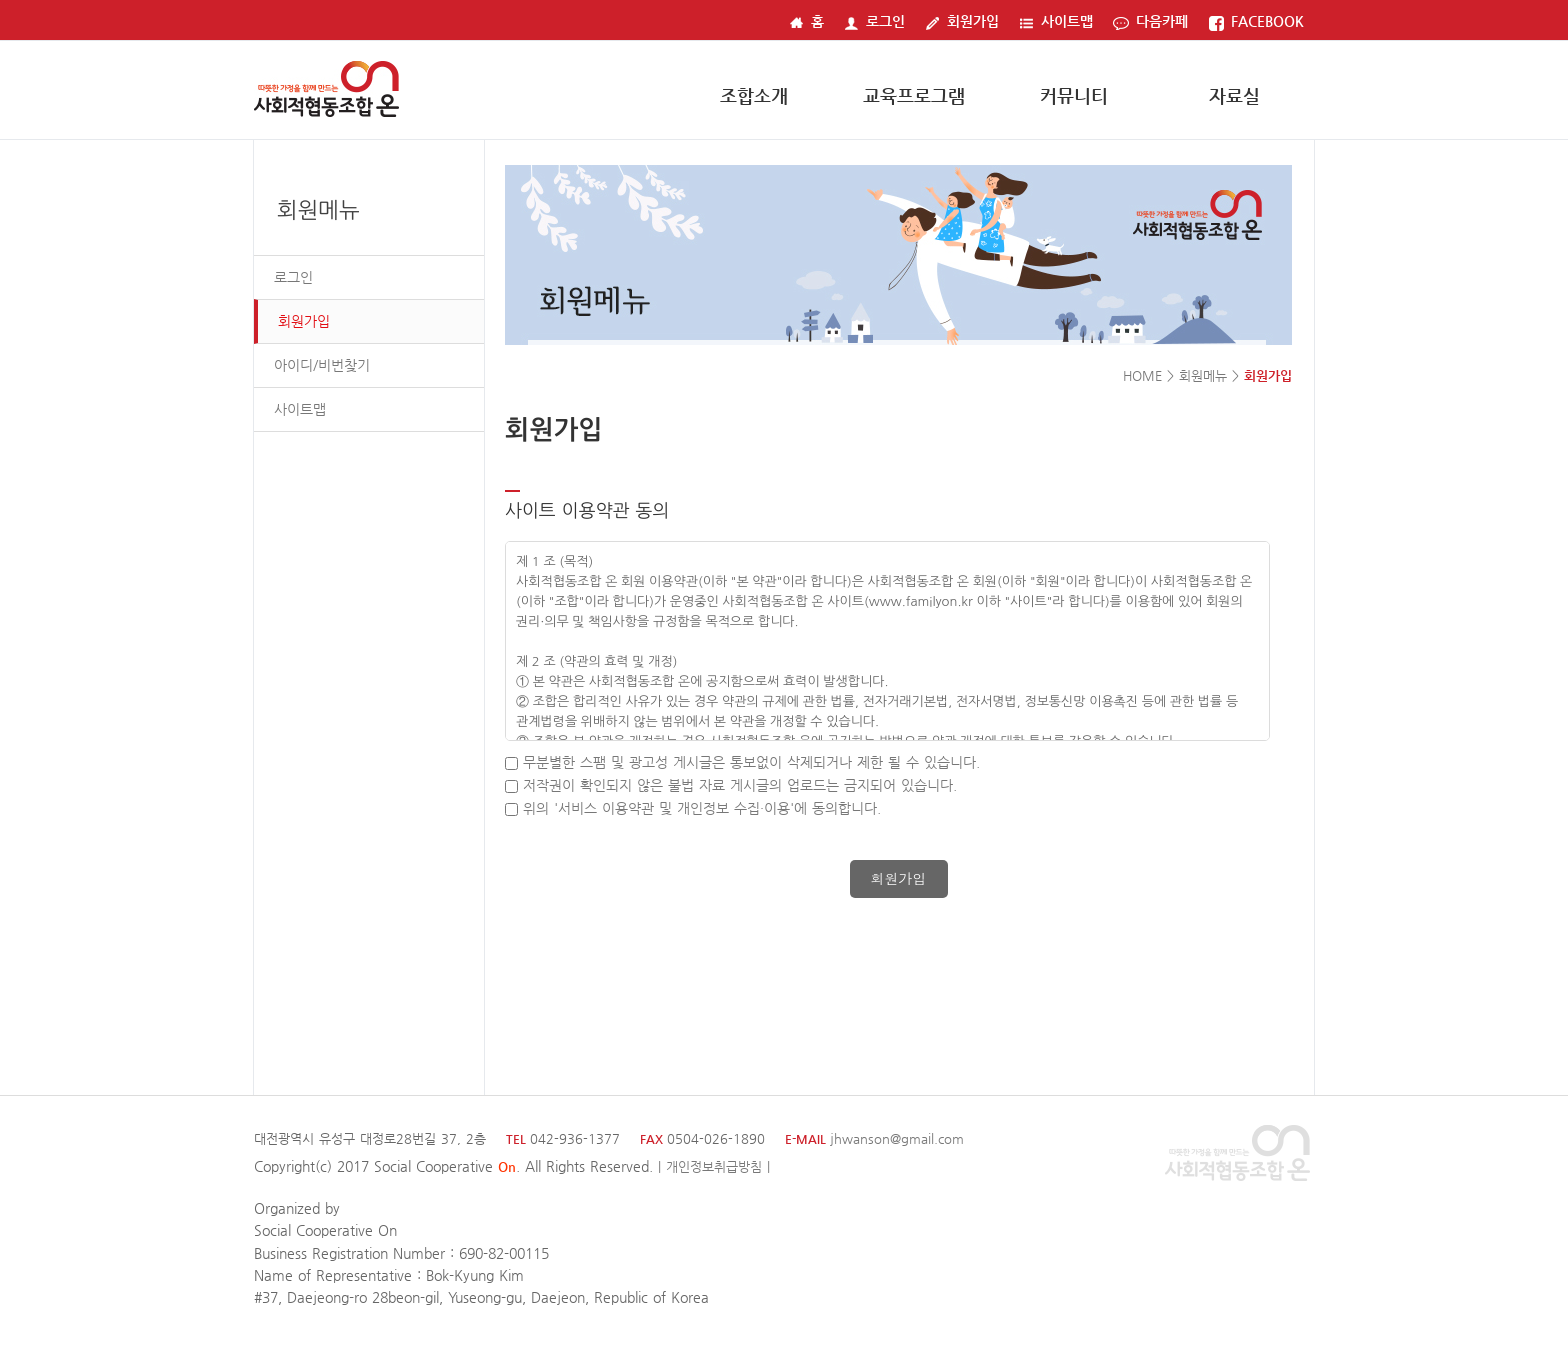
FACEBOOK (1256, 21)
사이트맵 (1056, 21)
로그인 (874, 21)
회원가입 (962, 21)
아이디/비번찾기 (322, 365)
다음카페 (1150, 21)
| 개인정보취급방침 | (714, 1166)
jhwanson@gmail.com (897, 1138)
